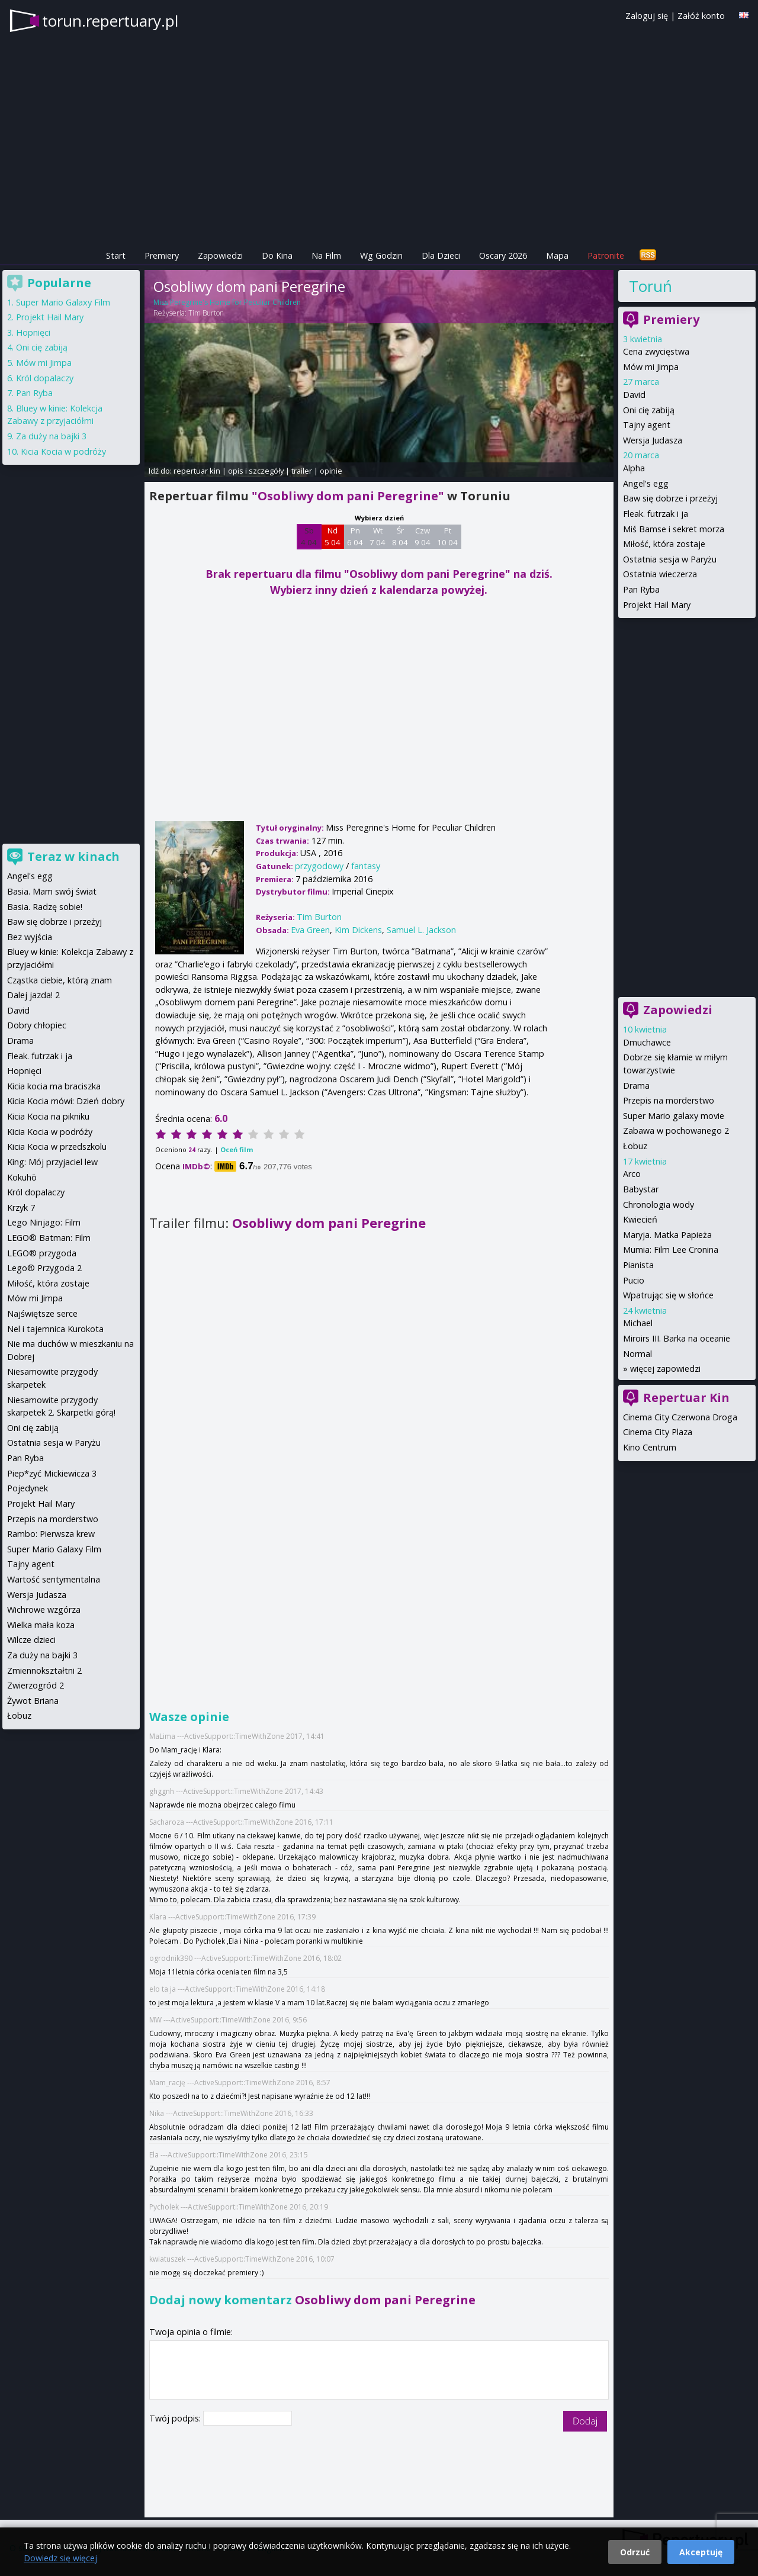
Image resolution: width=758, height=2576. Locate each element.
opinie (331, 470)
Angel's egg (646, 483)
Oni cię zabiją (649, 410)
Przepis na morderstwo (668, 1100)
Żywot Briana (33, 1700)
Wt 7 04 (378, 536)
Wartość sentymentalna (53, 1579)
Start (116, 255)
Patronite (605, 255)
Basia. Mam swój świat (52, 891)
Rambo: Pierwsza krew (51, 1533)
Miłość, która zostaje (664, 543)
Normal (637, 1353)
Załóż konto (701, 15)
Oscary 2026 (503, 255)
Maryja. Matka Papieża (667, 1234)
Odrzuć (635, 2552)
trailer (301, 470)
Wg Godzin (381, 255)
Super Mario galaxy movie (673, 1115)
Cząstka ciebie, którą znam (59, 980)
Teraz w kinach (73, 856)
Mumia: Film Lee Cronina (670, 1249)
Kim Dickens (358, 929)
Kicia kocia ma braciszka (54, 1086)
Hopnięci (33, 332)
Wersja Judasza (652, 440)
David (634, 394)
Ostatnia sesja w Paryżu (670, 559)
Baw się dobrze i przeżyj (670, 498)
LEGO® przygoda (41, 1253)
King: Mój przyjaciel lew (52, 1162)
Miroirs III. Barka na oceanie (676, 1338)
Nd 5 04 (333, 536)
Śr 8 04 (400, 536)
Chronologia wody (658, 1204)
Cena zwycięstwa (656, 351)
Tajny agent (646, 424)
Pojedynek (27, 1488)
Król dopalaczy (44, 378)
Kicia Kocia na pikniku (48, 1116)
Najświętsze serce (42, 1313)
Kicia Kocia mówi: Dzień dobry (65, 1101)
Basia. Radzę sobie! (44, 906)
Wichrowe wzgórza (44, 1609)
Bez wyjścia (29, 937)
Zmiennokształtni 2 (44, 1670)
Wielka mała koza (41, 1624)
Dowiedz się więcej (60, 2558)
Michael (638, 1323)
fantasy (365, 865)
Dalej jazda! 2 (33, 995)
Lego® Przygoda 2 (44, 1267)
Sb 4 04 (309, 536)
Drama (636, 1085)
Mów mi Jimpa (651, 366)
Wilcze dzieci (31, 1639)
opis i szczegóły (256, 470)
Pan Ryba (641, 589)
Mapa (557, 255)
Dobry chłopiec (36, 1025)
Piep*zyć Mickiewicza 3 (52, 1473)
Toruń (650, 286)
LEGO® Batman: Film (49, 1237)
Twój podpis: (176, 2418)
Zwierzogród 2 (35, 1685)
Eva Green (310, 929)
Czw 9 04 (423, 536)
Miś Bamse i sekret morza (673, 529)
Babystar (641, 1189)
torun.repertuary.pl (110, 20)
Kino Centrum (649, 1447)
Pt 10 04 (447, 536)
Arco (632, 1173)
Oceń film (236, 1149)
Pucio (633, 1280)
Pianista (638, 1265)
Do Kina (277, 255)
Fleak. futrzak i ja (655, 513)
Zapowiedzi (220, 255)
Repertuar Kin (686, 1398)
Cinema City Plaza (657, 1431)
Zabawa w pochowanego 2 (676, 1130)
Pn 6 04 (355, 536)
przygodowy (319, 865)
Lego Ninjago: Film (44, 1222)
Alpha (634, 468)
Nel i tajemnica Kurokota (55, 1328)
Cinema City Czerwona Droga (680, 1417)
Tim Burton (206, 313)
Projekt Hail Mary (656, 604)
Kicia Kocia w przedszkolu (57, 1146)
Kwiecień (640, 1219)
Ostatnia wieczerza (660, 574)
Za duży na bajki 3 (51, 436)
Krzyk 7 (21, 1207)
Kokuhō (22, 1177)
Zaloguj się (646, 15)
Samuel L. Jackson (421, 929)
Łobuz (635, 1146)
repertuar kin (197, 470)
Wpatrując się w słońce (668, 1295)
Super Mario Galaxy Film (63, 302)
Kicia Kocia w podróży (63, 451)
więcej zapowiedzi (665, 1368)
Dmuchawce (647, 1042)
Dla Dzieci (441, 255)
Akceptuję (700, 2552)
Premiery (161, 255)
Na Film (326, 255)
